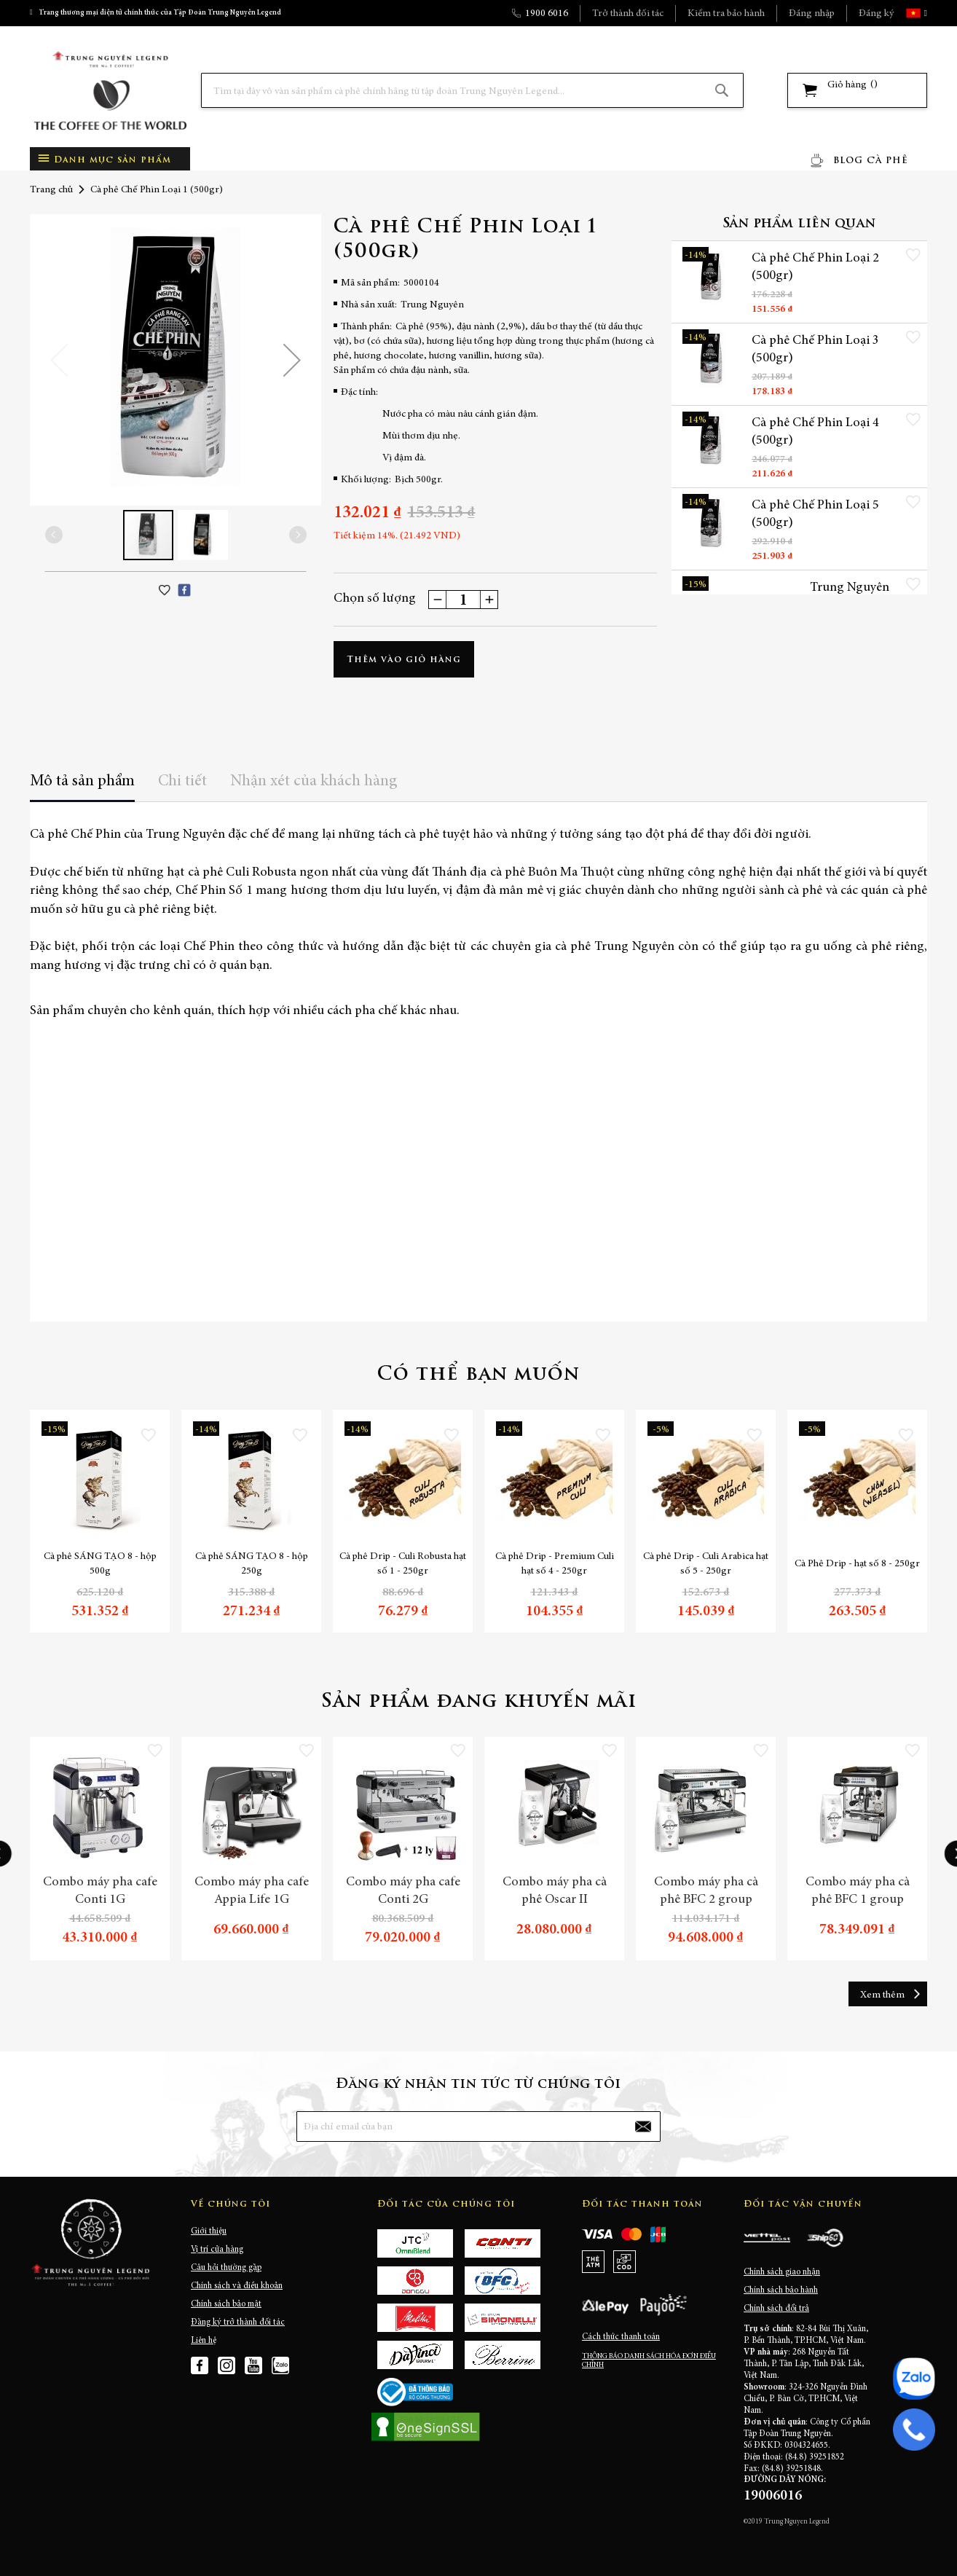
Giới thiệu (209, 2231)
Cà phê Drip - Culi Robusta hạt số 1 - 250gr (402, 1564)
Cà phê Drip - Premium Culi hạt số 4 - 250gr (554, 1564)
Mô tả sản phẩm (82, 782)
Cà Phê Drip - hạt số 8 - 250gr (857, 1564)
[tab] (82, 786)
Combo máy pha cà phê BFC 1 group (858, 1891)
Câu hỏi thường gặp (226, 2267)
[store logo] (110, 91)
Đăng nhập (812, 14)
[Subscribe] (643, 2126)
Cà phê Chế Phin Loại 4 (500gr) (815, 432)
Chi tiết (182, 782)
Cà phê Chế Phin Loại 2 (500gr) (815, 267)
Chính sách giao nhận (782, 2272)
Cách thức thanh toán (621, 2337)
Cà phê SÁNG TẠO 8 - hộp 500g (100, 1564)
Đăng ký (876, 14)
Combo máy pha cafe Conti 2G (403, 1891)
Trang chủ (51, 190)
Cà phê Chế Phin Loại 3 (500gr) (815, 349)
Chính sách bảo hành (781, 2290)
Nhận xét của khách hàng (314, 782)
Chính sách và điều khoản (237, 2286)
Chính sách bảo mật (226, 2304)
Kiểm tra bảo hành (726, 14)
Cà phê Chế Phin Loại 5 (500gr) (815, 514)
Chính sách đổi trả (776, 2308)
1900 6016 (546, 14)
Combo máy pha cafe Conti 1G (100, 1891)
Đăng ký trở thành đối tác (238, 2322)
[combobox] (472, 90)
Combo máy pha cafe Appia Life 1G (251, 1891)
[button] (924, 13)
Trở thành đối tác (627, 14)
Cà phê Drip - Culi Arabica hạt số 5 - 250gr (705, 1564)
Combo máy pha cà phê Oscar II (555, 1891)
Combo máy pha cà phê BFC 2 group (706, 1891)
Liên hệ (203, 2340)
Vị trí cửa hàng (217, 2249)
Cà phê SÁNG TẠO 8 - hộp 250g (251, 1564)
